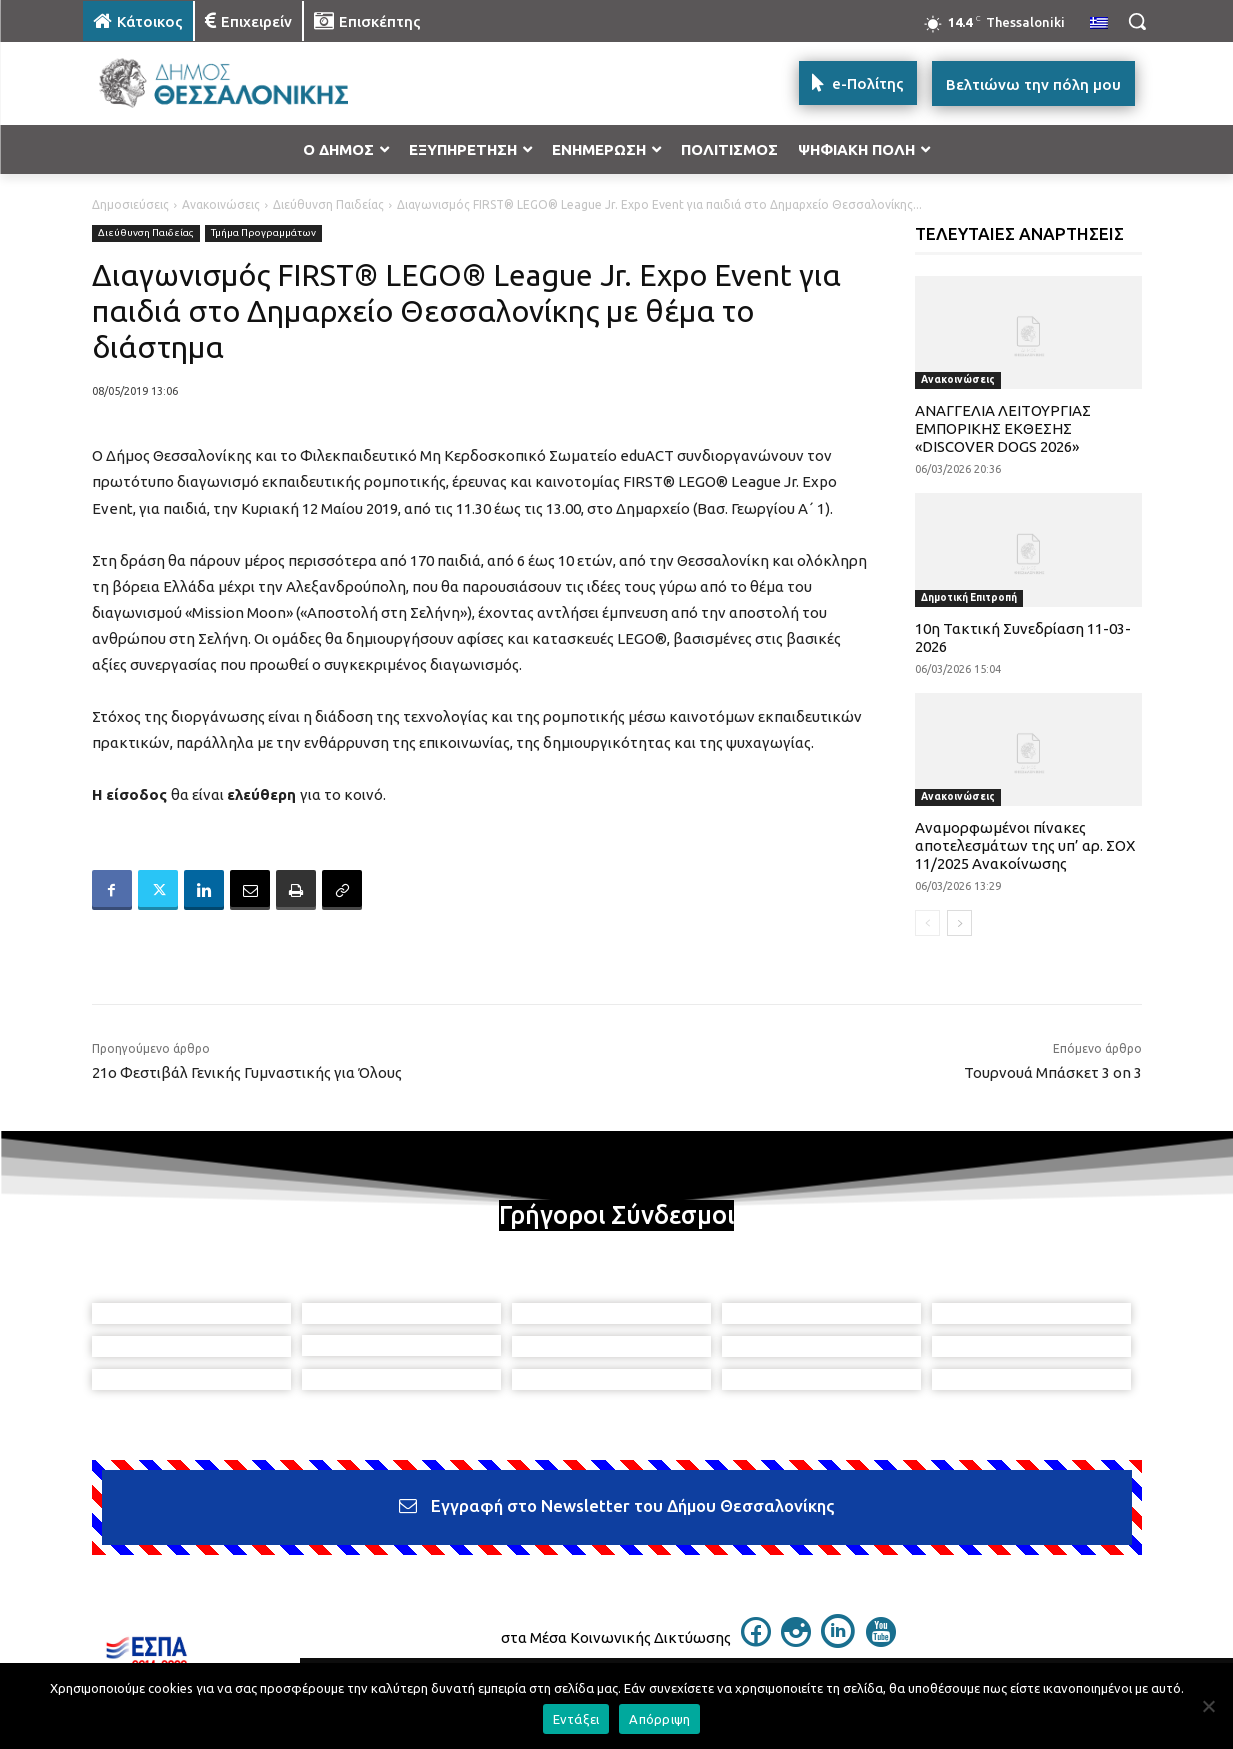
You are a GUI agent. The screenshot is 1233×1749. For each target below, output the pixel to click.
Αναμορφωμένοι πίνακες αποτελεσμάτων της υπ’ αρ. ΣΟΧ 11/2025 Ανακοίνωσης (1025, 845)
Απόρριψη (659, 1719)
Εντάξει (576, 1719)
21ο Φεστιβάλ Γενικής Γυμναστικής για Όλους (247, 1072)
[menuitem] (1099, 24)
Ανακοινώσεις (221, 204)
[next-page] (959, 923)
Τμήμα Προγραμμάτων (263, 233)
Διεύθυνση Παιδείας (328, 204)
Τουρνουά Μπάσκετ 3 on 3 (1053, 1072)
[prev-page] (927, 923)
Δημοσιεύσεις (130, 204)
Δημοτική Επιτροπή (969, 597)
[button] (1137, 21)
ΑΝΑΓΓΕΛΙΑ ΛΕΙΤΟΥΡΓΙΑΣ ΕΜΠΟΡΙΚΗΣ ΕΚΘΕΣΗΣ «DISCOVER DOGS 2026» (1003, 428)
